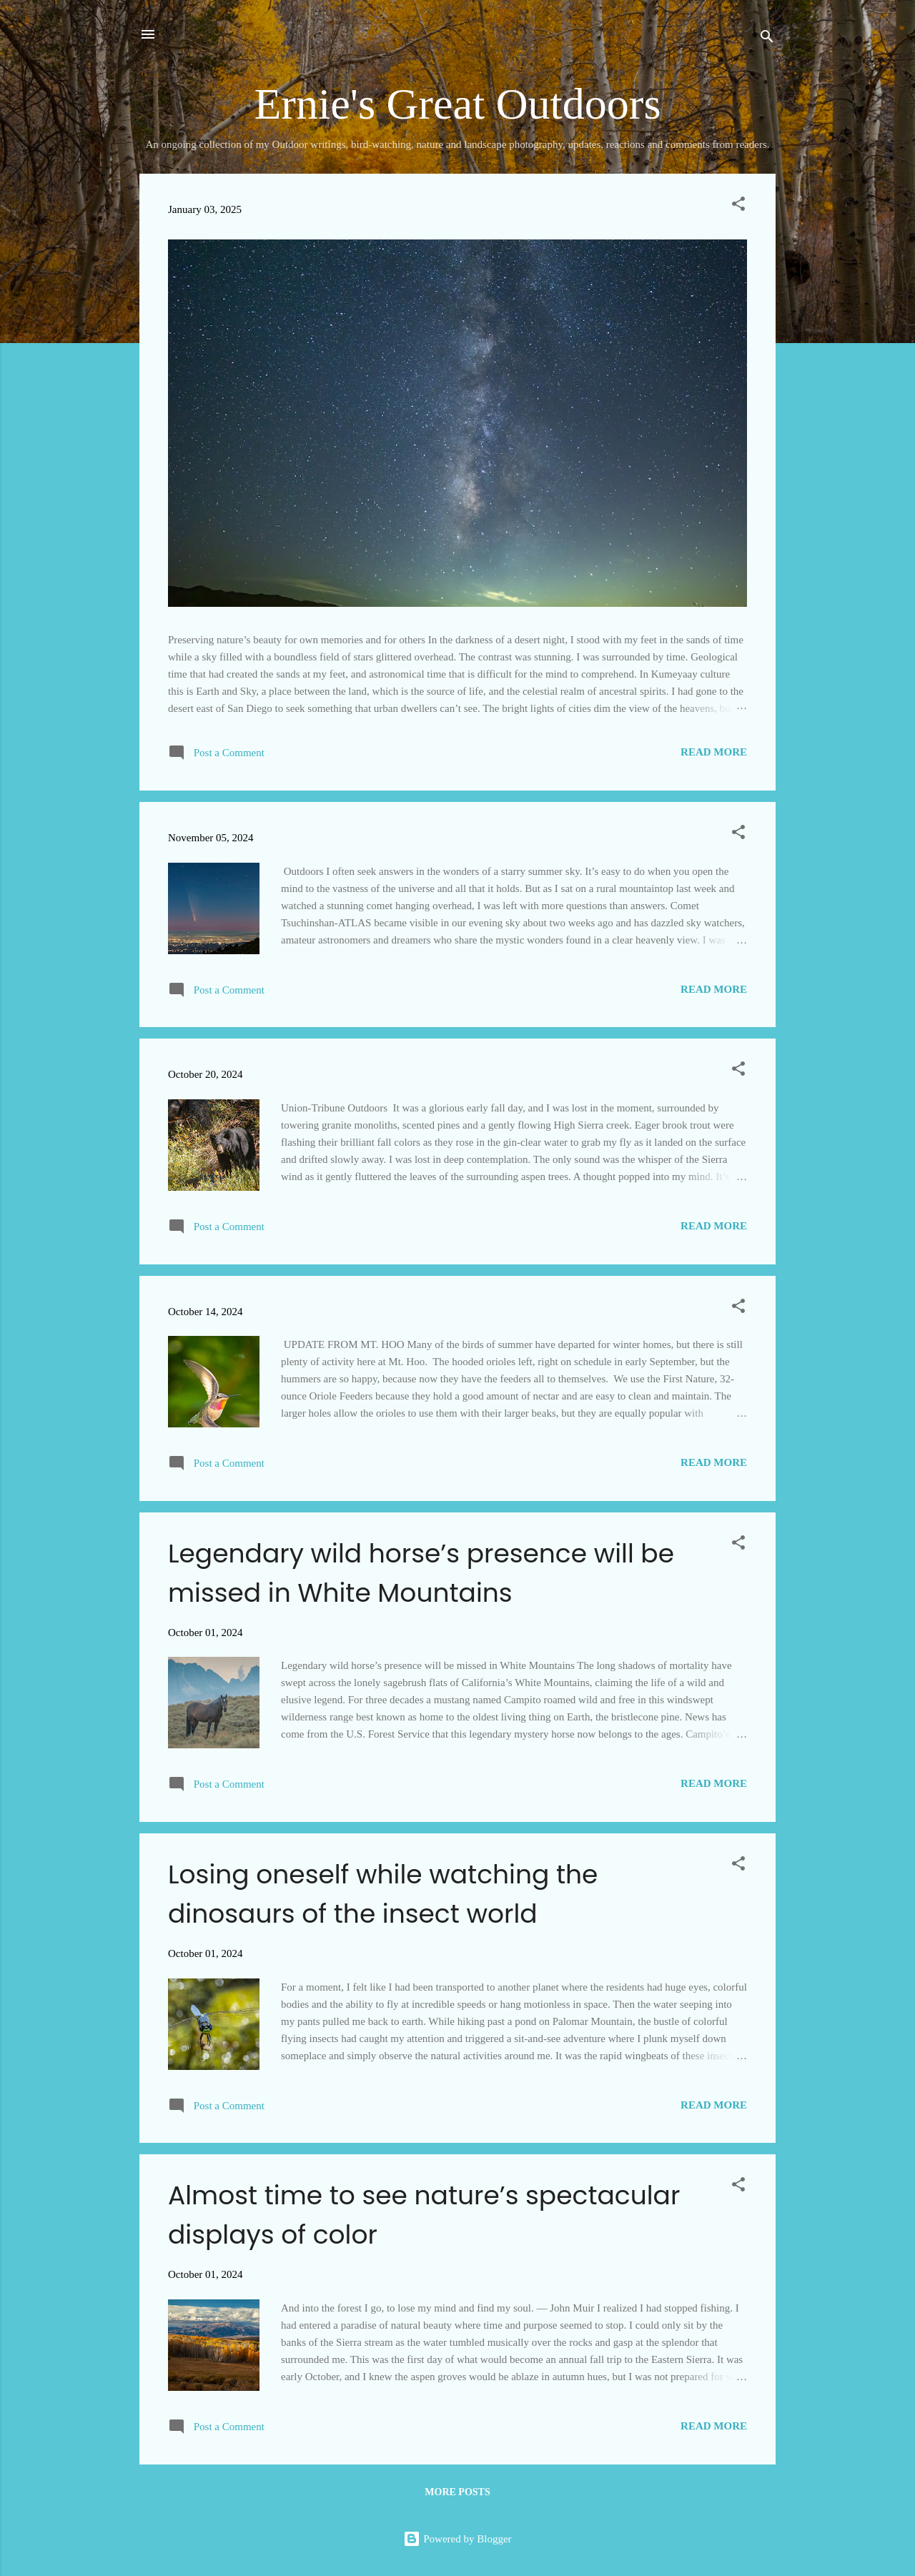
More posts (457, 2492)
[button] (738, 206)
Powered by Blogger (457, 2539)
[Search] (767, 39)
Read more (714, 752)
